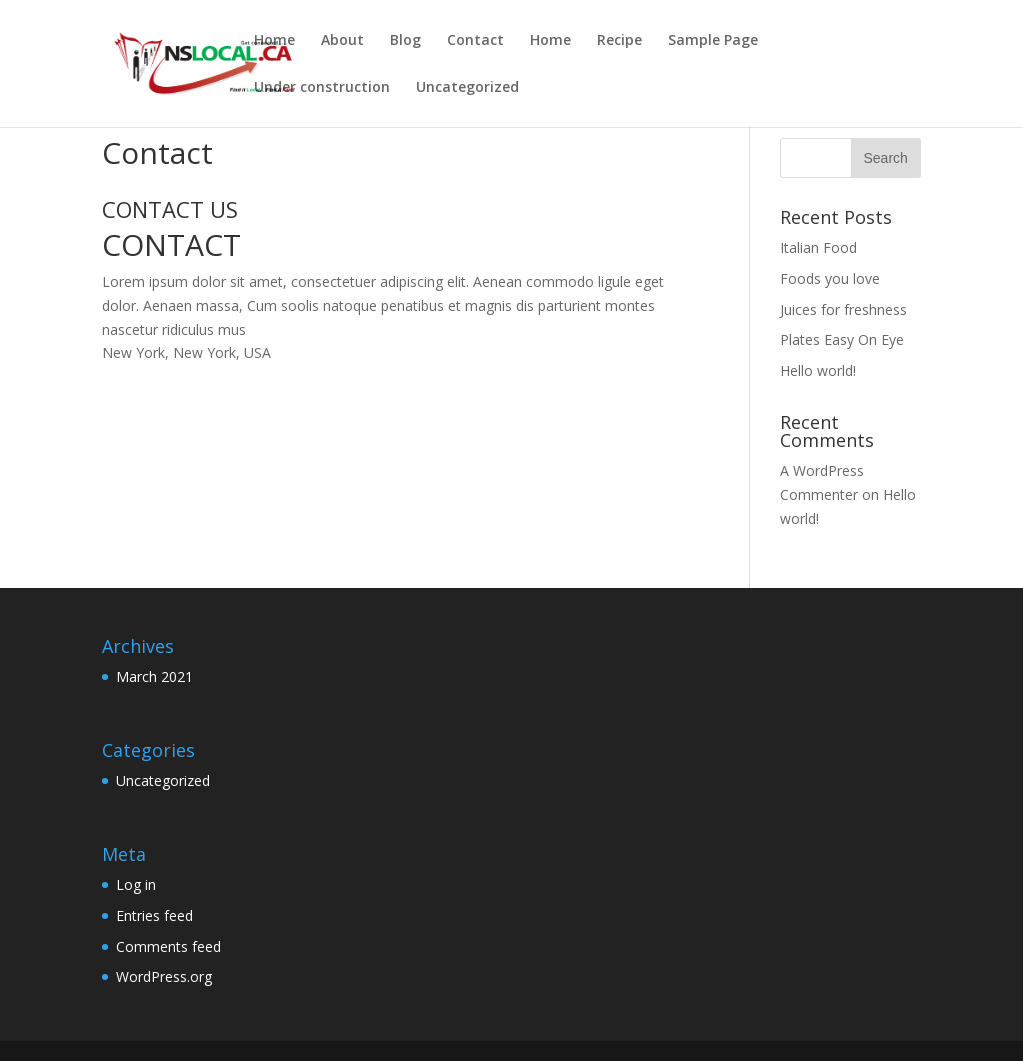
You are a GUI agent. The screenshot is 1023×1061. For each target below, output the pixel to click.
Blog (405, 41)
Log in (136, 884)
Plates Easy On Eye (842, 339)
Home (274, 41)
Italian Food (818, 247)
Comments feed (168, 946)
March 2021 (154, 676)
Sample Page (713, 41)
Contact (475, 41)
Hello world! (818, 370)
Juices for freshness (843, 309)
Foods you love (830, 278)
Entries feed (154, 915)
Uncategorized (467, 88)
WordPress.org (164, 976)
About (342, 41)
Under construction (322, 88)
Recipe (619, 41)
